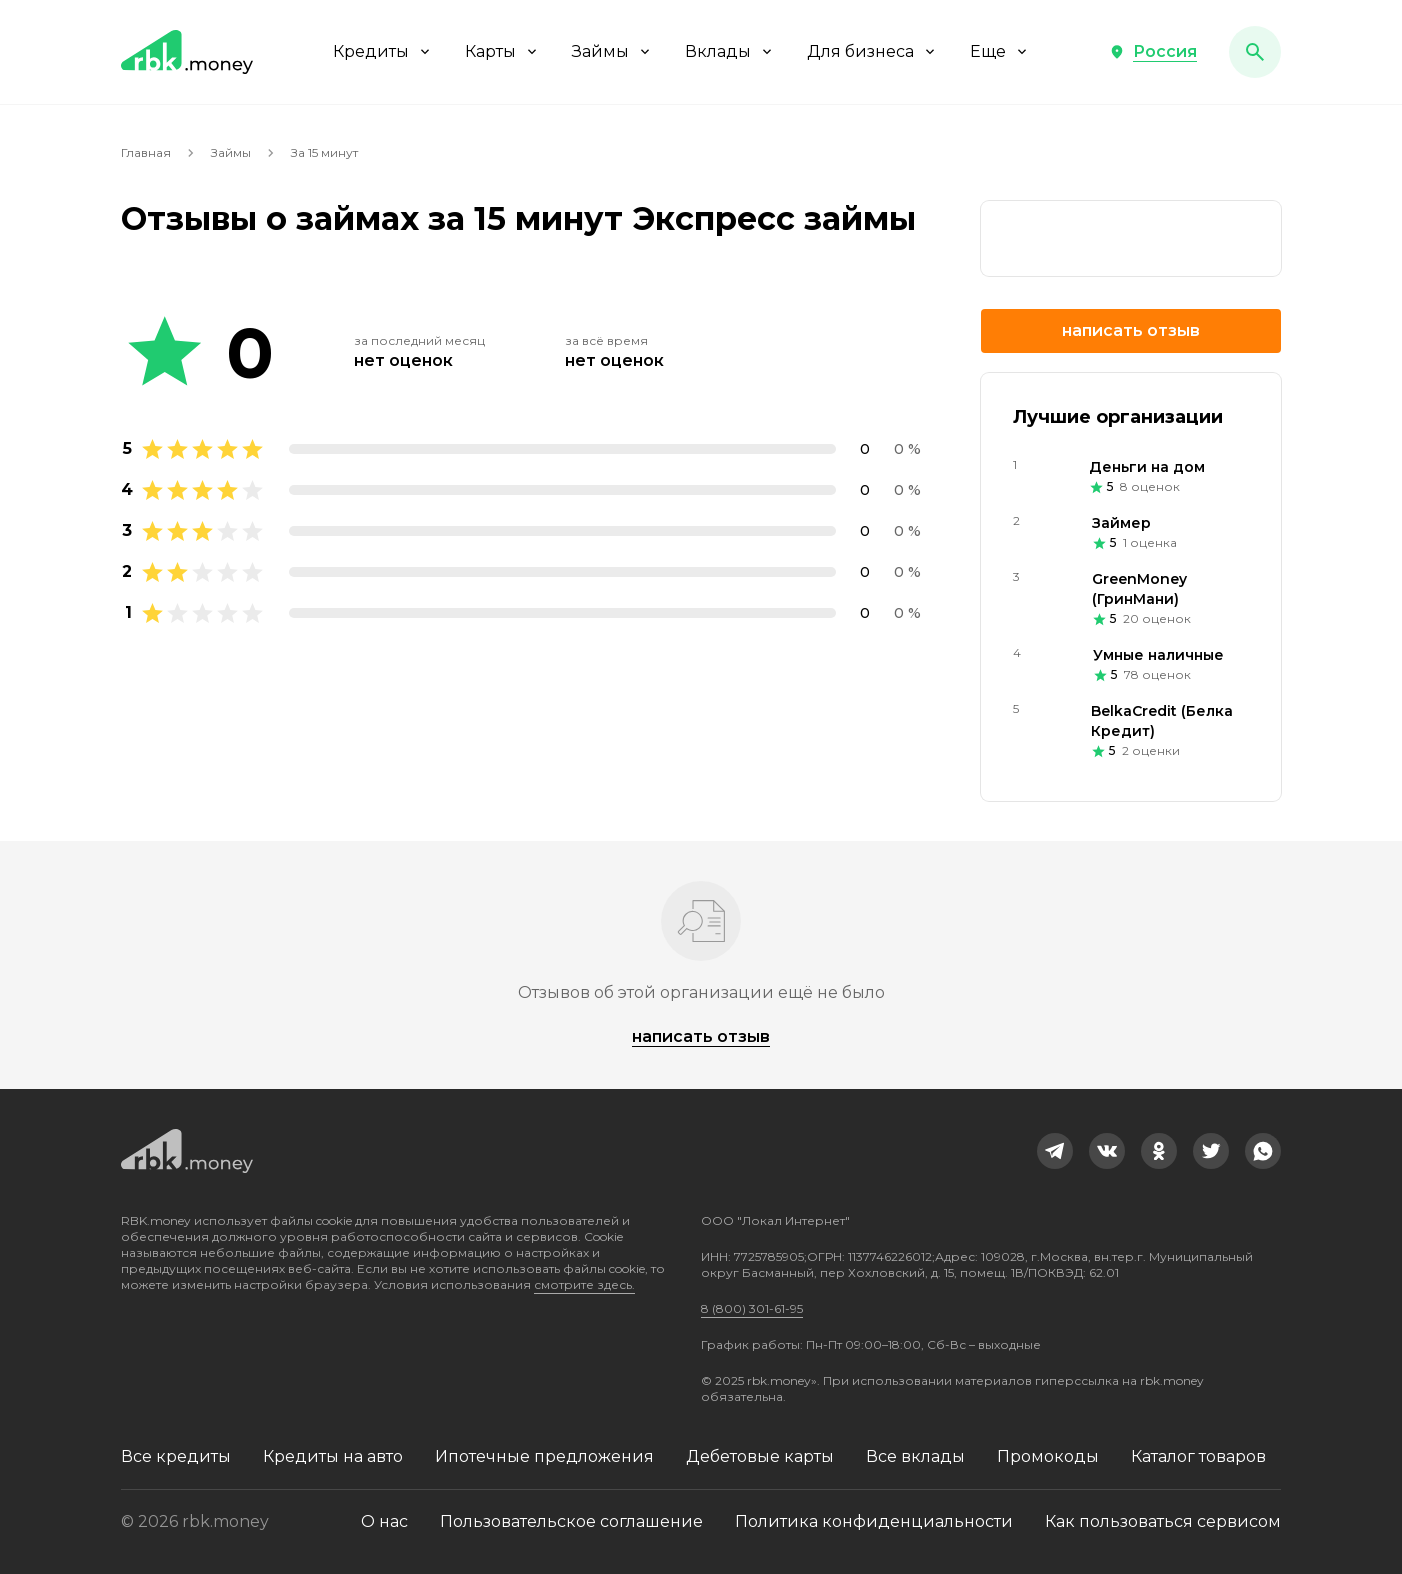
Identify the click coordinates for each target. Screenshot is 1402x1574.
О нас (384, 1521)
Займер (1121, 523)
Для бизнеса (872, 51)
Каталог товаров (1198, 1456)
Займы (612, 51)
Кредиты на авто (333, 1456)
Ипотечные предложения (544, 1456)
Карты (502, 51)
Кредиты (383, 51)
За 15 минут (324, 152)
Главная (146, 152)
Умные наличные (1158, 655)
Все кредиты (176, 1456)
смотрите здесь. (584, 1284)
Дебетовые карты (760, 1456)
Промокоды (1048, 1456)
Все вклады (915, 1456)
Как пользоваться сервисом (1163, 1521)
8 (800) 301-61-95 (752, 1308)
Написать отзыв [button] (1131, 330)
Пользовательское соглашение (571, 1521)
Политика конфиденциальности (874, 1521)
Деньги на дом (1147, 467)
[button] (1153, 52)
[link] (1131, 238)
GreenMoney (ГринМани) (1139, 589)
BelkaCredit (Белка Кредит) (1162, 721)
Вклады (730, 51)
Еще (1000, 51)
